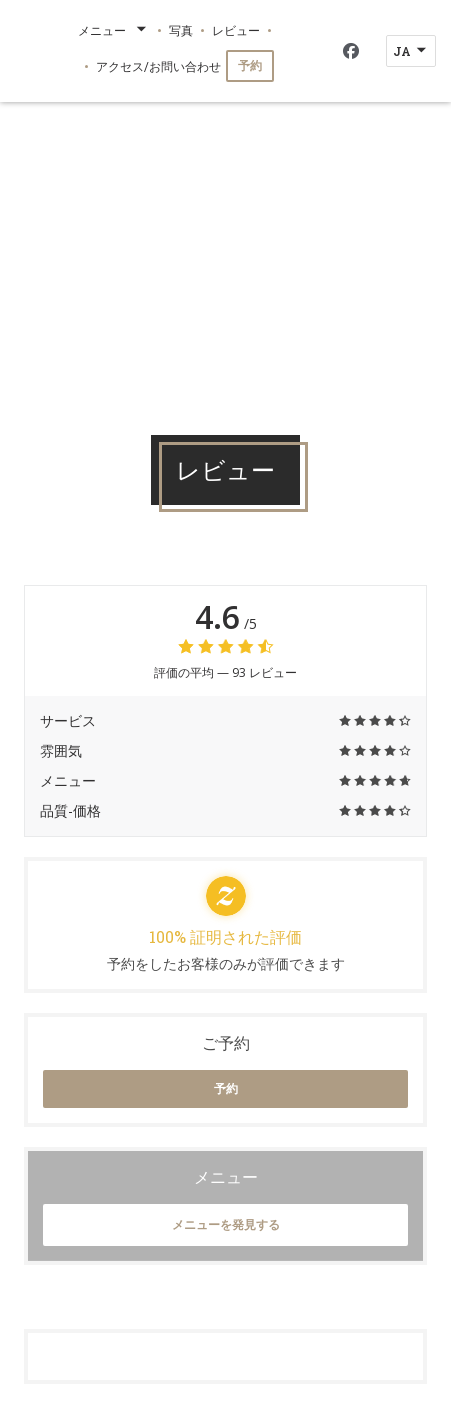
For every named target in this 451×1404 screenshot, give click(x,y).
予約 (250, 65)
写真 (181, 30)
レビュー (236, 30)
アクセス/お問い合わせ (158, 66)
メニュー (114, 30)
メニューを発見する (226, 1224)
